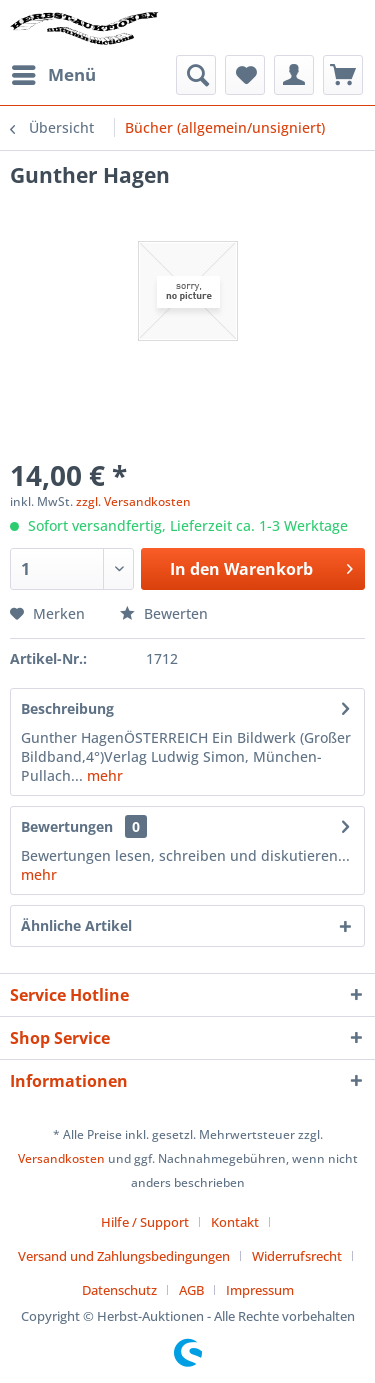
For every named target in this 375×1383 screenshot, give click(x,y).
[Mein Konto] (294, 75)
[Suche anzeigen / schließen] (196, 75)
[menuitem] (53, 75)
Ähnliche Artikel (76, 925)
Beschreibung (67, 708)
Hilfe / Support (145, 1222)
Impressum (260, 1290)
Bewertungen (67, 826)
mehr (103, 775)
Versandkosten (61, 1158)
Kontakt (235, 1222)
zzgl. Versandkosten (133, 501)
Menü (54, 72)
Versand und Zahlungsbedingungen (124, 1256)
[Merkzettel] (245, 75)
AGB (191, 1290)
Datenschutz (119, 1290)
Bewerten (164, 613)
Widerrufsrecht (297, 1256)
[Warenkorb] (343, 75)
